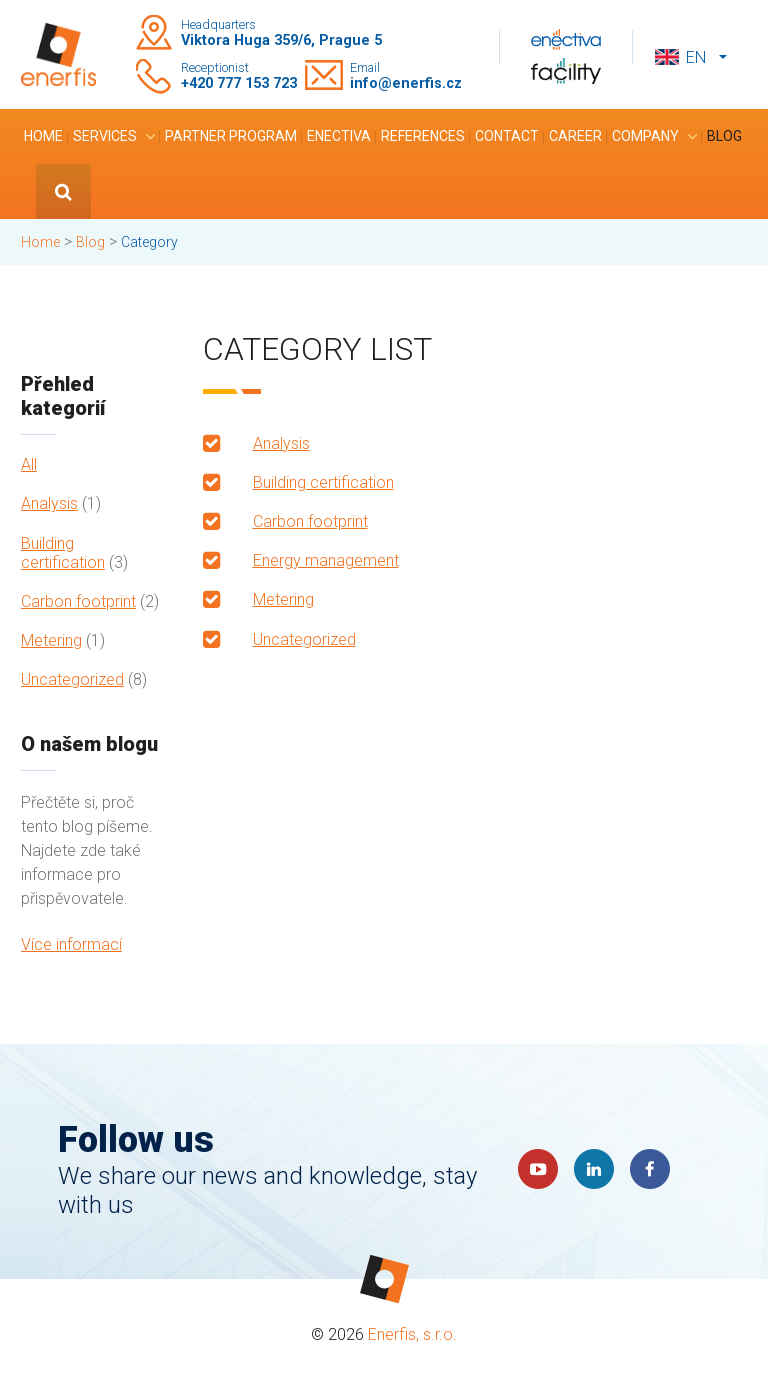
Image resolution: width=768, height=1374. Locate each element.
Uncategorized (72, 679)
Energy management (326, 560)
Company (645, 136)
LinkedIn (594, 1169)
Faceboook (650, 1169)
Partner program (231, 136)
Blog (724, 136)
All (29, 464)
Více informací (71, 944)
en (696, 57)
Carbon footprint (78, 601)
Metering (51, 640)
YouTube (538, 1169)
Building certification (63, 553)
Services (105, 136)
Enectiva (339, 136)
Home (43, 136)
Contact (507, 136)
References (423, 136)
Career (575, 136)
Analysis (49, 503)
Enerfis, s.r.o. (412, 1334)
